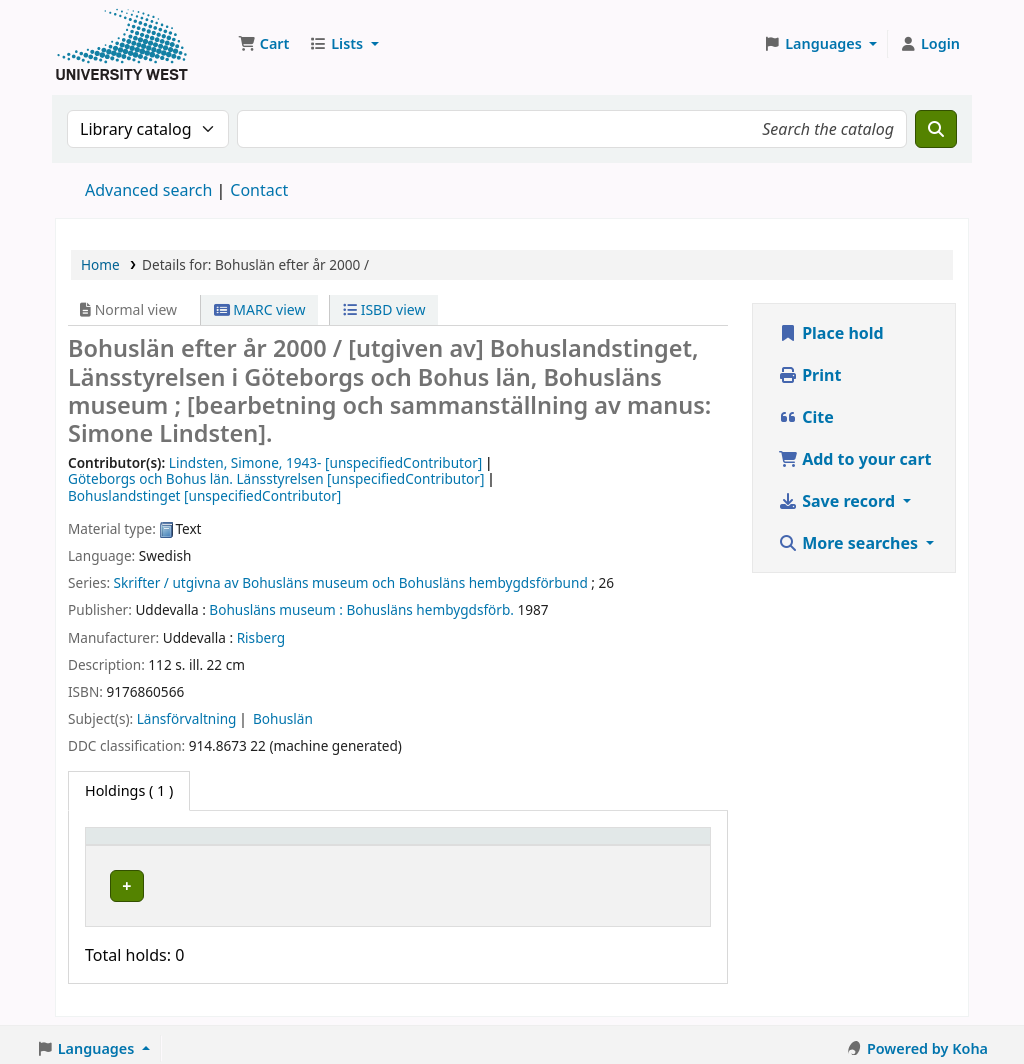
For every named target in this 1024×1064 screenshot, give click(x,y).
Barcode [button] (623, 845)
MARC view (260, 309)
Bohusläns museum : (276, 609)
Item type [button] (129, 845)
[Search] (936, 129)
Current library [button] (257, 845)
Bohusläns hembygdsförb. (430, 609)
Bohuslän (283, 718)
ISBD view (384, 309)
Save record (838, 501)
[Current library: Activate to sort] (279, 846)
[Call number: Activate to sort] (431, 846)
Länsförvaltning (187, 718)
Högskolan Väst (256, 882)
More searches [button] (850, 543)
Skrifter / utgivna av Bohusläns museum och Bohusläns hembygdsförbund (351, 582)
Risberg (261, 637)
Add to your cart (855, 459)
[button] (263, 44)
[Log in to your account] (929, 44)
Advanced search (148, 190)
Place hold (831, 333)
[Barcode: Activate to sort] (648, 846)
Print (809, 375)
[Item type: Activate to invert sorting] (141, 846)
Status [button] (532, 845)
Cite (806, 417)
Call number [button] (413, 845)
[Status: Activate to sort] (542, 846)
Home (100, 264)
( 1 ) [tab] (129, 790)
